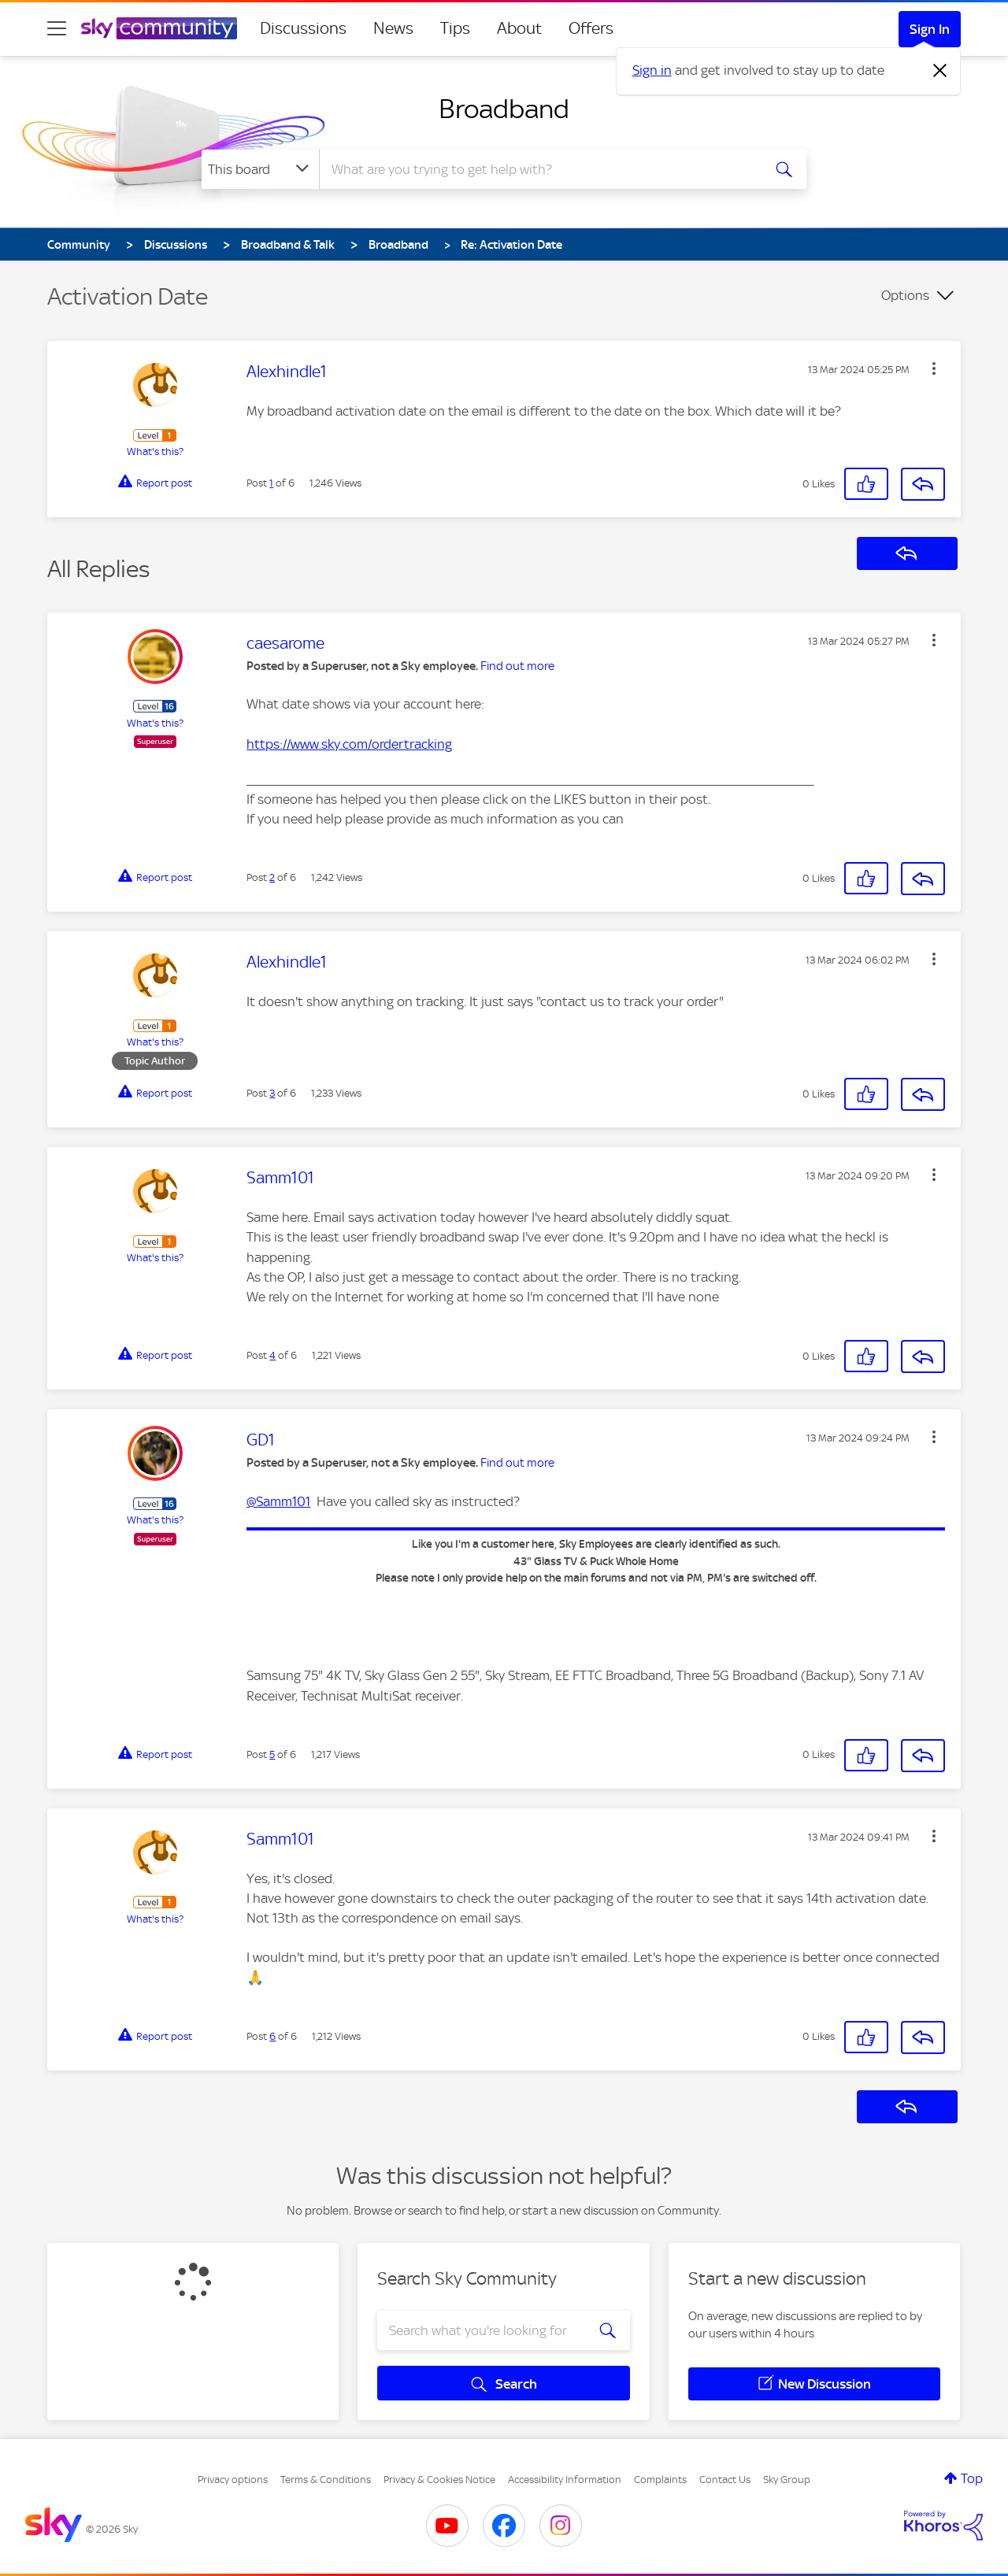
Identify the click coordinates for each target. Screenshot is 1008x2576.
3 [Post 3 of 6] (272, 1093)
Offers (591, 28)
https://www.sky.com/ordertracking (349, 744)
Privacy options (233, 2479)
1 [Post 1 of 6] (271, 483)
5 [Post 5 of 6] (272, 1754)
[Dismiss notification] (940, 70)
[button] (934, 368)
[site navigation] (56, 28)
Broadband (504, 108)
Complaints (660, 2479)
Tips (455, 28)
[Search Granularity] (260, 169)
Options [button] (905, 295)
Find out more (517, 666)
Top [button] (972, 2478)
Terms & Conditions (325, 2479)
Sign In (930, 29)
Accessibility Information (564, 2479)
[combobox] (539, 169)
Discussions (303, 28)
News (393, 28)
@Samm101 (278, 1501)
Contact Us (724, 2479)
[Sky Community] (159, 28)
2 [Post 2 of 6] (272, 877)
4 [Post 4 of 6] (272, 1355)
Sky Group (786, 2479)
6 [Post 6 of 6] (272, 2036)
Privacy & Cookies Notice (439, 2479)
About (519, 28)
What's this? (155, 451)
